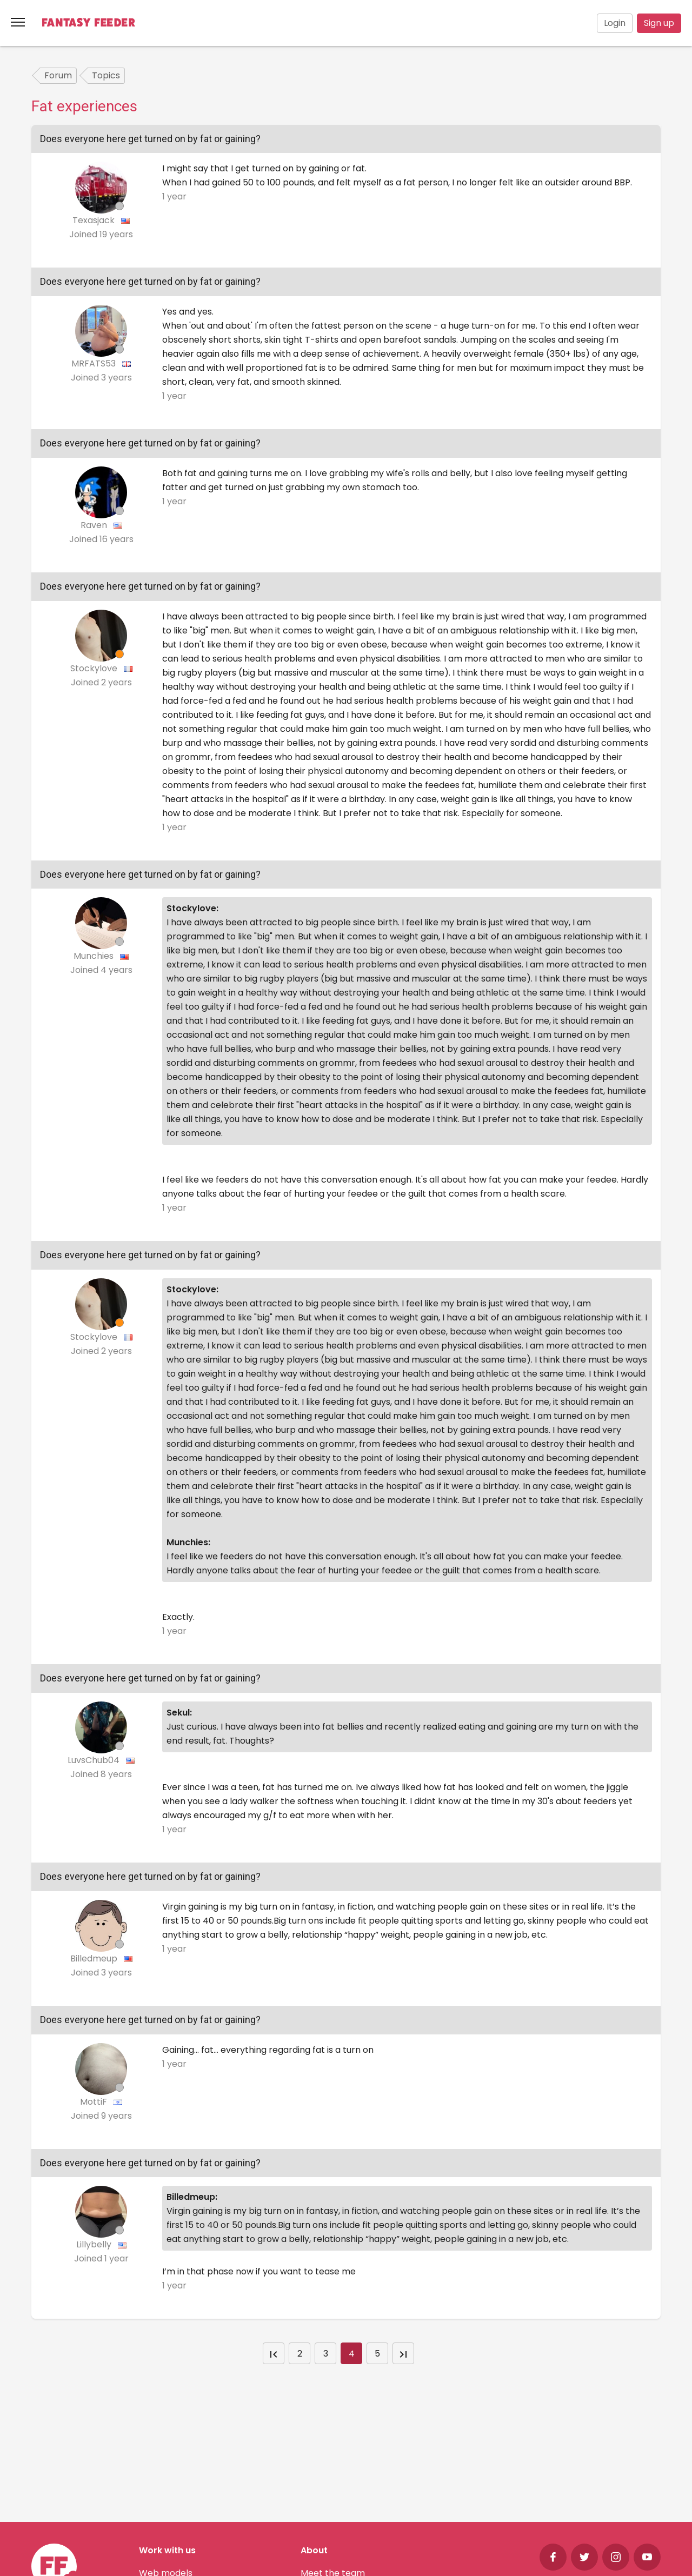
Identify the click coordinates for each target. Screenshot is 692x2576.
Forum (58, 75)
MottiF (94, 2101)
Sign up (659, 23)
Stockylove (94, 668)
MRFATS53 (94, 363)
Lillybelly (95, 2244)
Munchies (95, 956)
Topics (106, 75)
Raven (95, 525)
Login (615, 23)
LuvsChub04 (95, 1760)
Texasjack (94, 220)
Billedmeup (94, 1958)
